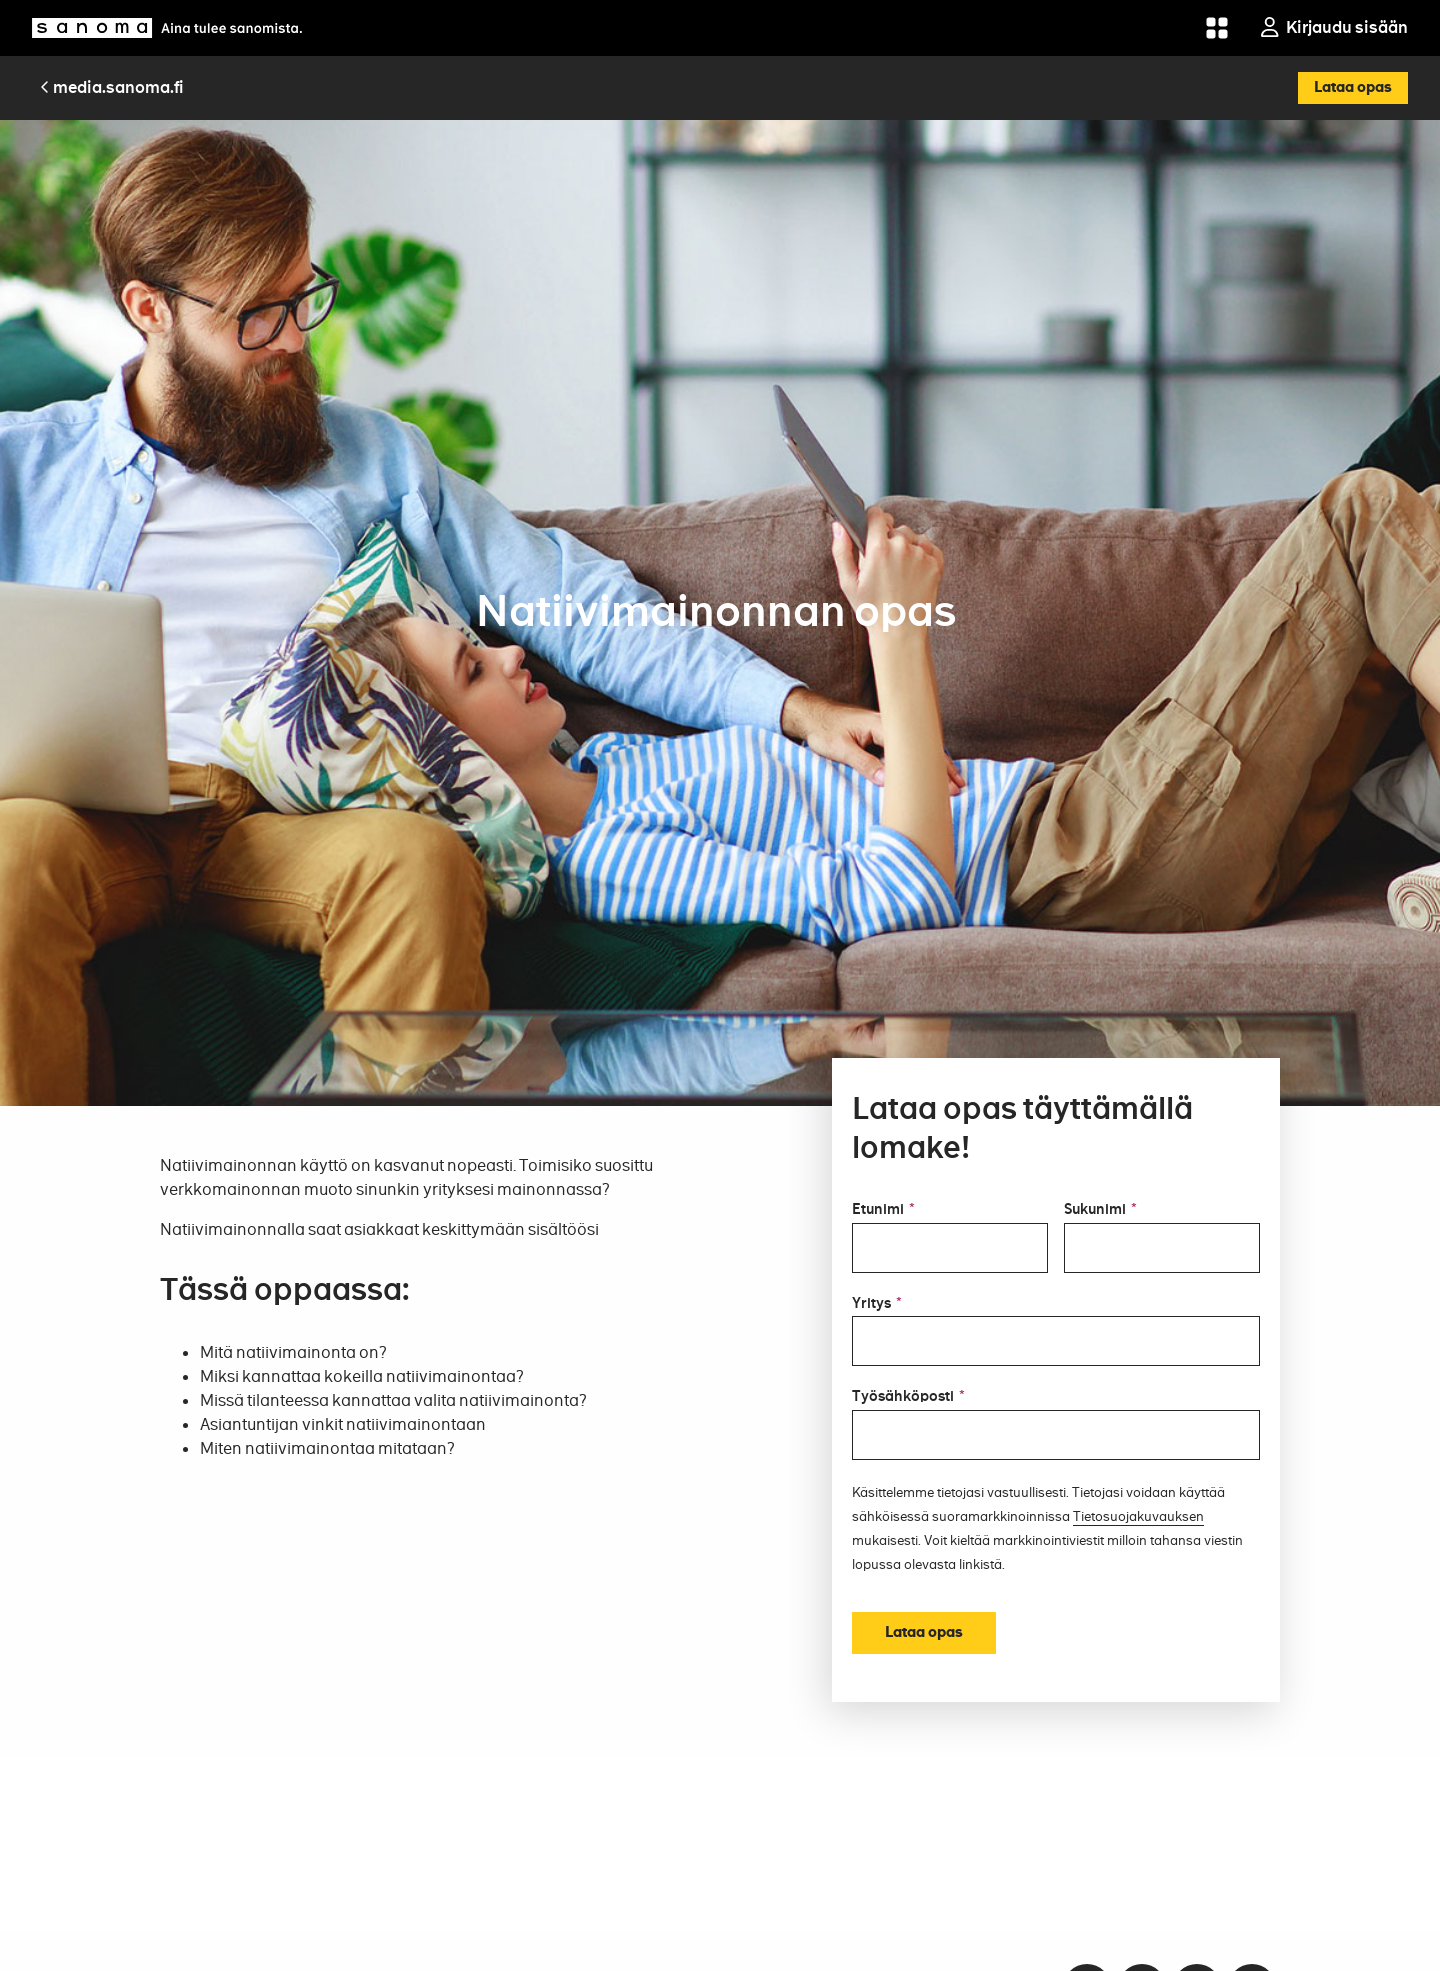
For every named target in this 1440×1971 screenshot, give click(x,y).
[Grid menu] (1217, 28)
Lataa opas (1353, 87)
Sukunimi (1100, 1210)
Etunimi (883, 1210)
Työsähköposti (908, 1397)
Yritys (877, 1304)
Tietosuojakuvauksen (1138, 1516)
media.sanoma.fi (112, 87)
